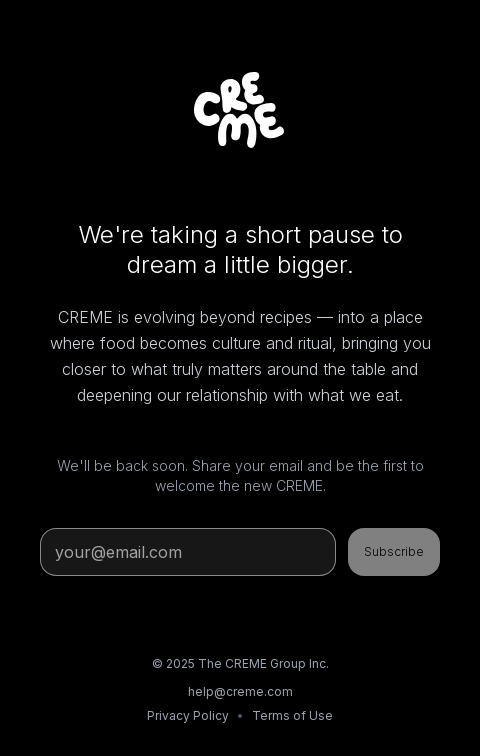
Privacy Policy (188, 715)
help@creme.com (240, 691)
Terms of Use (292, 715)
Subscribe (394, 551)
